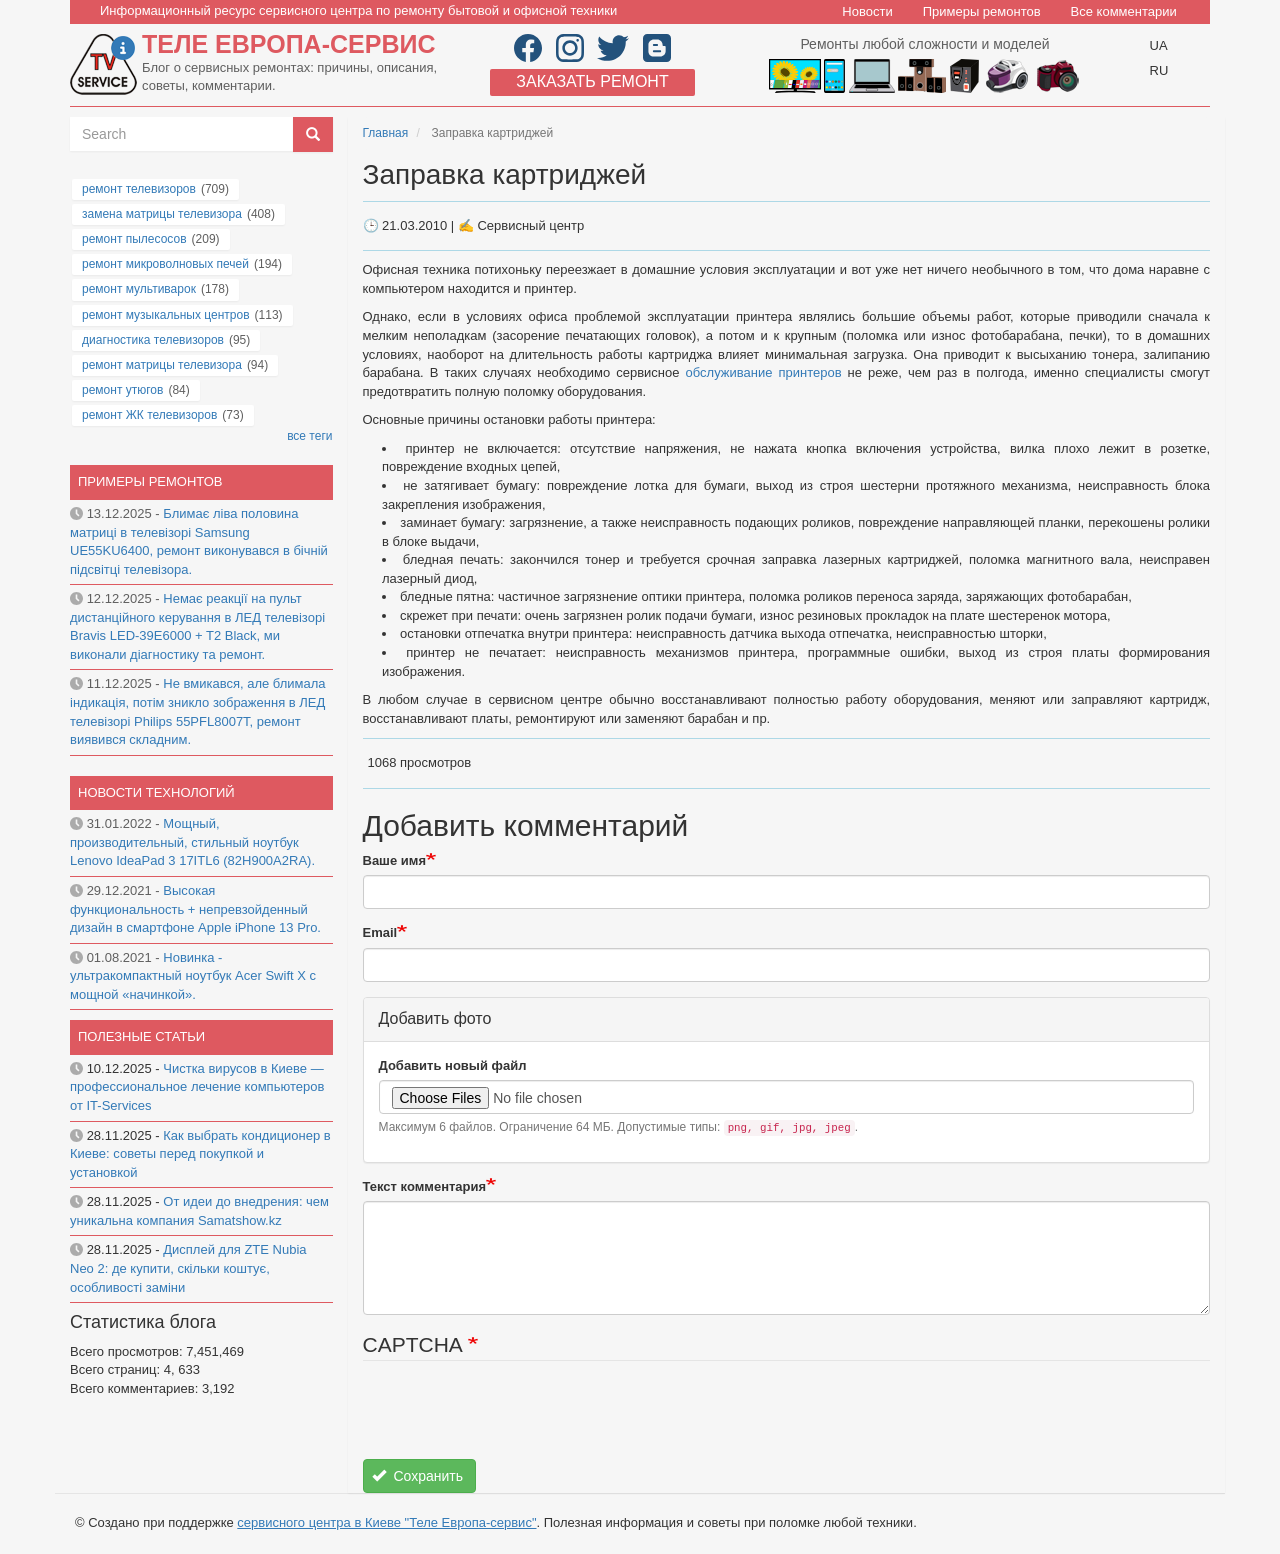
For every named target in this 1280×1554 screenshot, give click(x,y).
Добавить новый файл (453, 1065)
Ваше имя (395, 860)
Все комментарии (1124, 11)
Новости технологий (156, 792)
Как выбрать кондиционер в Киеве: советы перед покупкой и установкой (200, 1154)
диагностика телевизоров (153, 340)
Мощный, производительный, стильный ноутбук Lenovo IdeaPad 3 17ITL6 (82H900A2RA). (192, 842)
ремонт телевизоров (139, 189)
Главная (386, 133)
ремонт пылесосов (134, 239)
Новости (867, 11)
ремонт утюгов (122, 390)
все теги (309, 436)
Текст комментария (425, 1186)
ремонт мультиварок (139, 289)
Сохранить (417, 1476)
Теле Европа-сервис (288, 44)
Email (380, 932)
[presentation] (515, 1420)
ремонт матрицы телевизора (162, 365)
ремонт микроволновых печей (165, 264)
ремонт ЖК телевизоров (149, 415)
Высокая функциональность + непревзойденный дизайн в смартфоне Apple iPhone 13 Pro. (195, 909)
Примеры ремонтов (982, 11)
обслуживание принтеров (764, 372)
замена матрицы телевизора (162, 214)
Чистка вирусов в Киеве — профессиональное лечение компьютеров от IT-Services (197, 1087)
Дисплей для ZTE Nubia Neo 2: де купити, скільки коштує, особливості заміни (188, 1268)
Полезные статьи (141, 1036)
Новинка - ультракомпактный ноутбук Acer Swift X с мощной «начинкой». (193, 976)
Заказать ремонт (592, 81)
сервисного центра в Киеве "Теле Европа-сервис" (386, 1522)
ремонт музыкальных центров (166, 315)
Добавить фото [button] (435, 1018)
